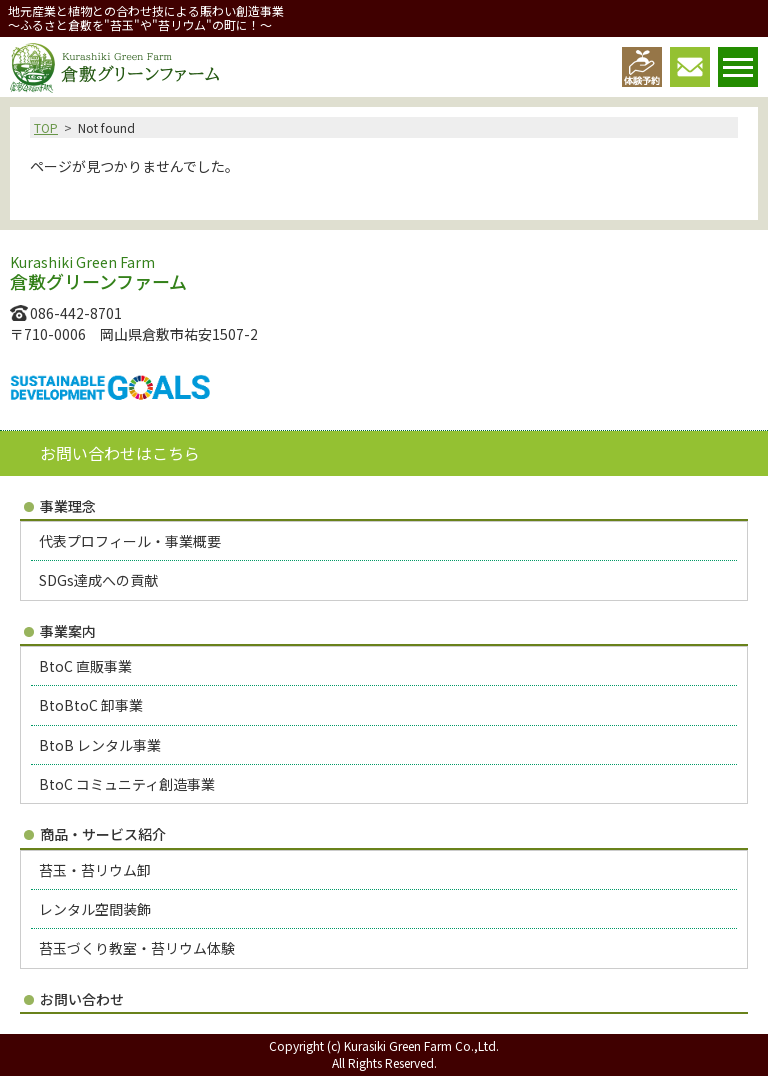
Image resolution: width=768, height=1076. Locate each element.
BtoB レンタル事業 (100, 745)
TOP (46, 127)
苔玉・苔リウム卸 (95, 870)
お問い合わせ (82, 999)
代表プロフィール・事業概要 (130, 541)
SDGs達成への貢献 (98, 580)
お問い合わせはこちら (120, 453)
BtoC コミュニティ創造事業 (127, 784)
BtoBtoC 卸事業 (91, 705)
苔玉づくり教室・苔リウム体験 (137, 948)
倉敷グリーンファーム (114, 68)
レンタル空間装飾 (95, 909)
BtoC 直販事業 (85, 666)
